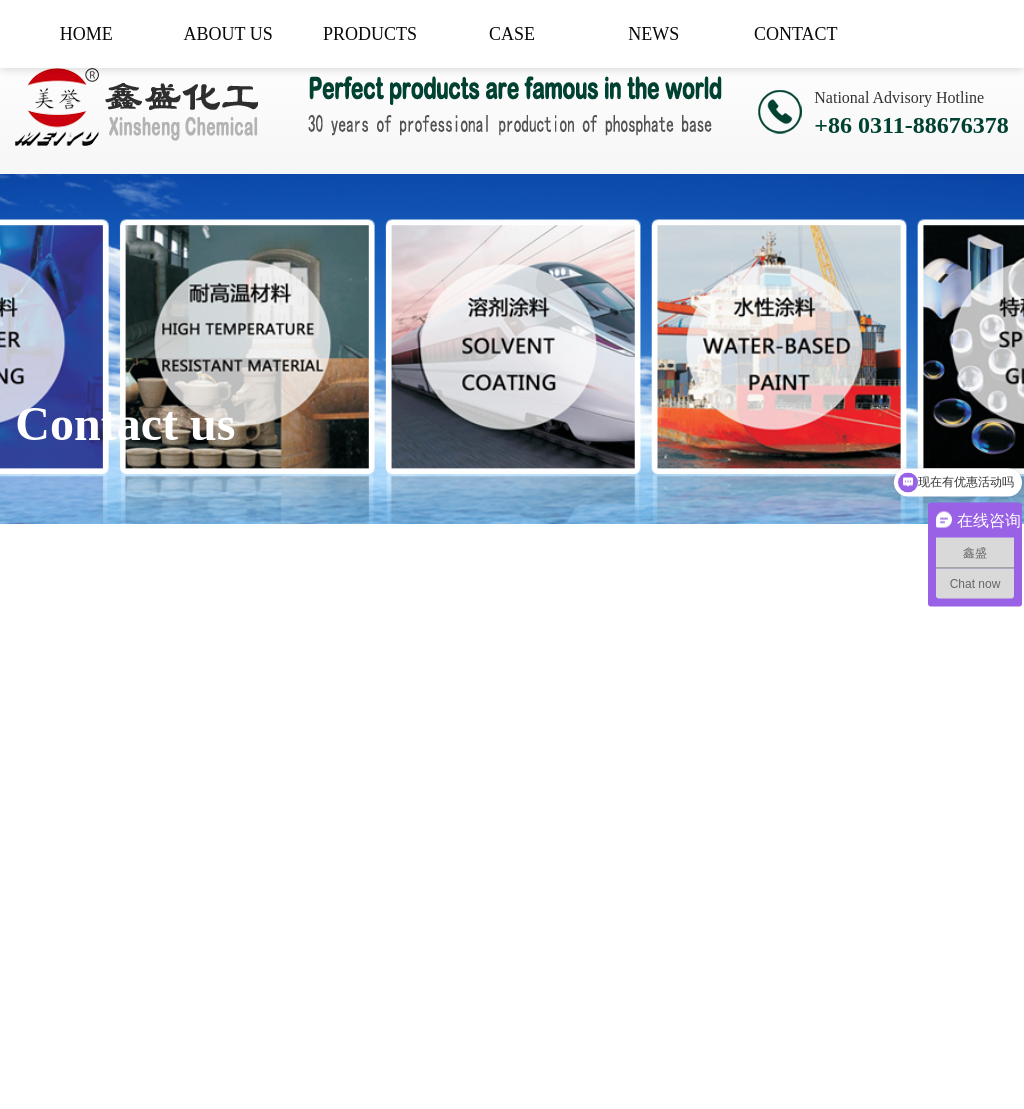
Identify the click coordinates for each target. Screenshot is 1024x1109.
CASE (512, 34)
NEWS (653, 34)
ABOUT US (228, 34)
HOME (86, 34)
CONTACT (796, 34)
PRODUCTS (370, 34)
